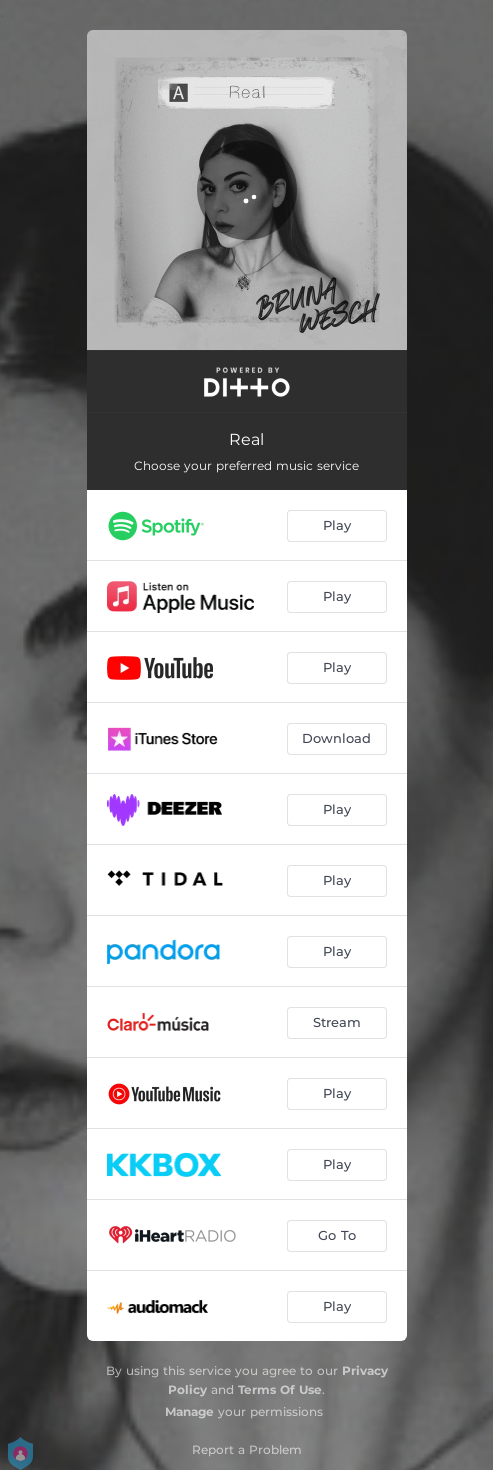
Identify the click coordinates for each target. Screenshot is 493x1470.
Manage (189, 1411)
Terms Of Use (280, 1389)
